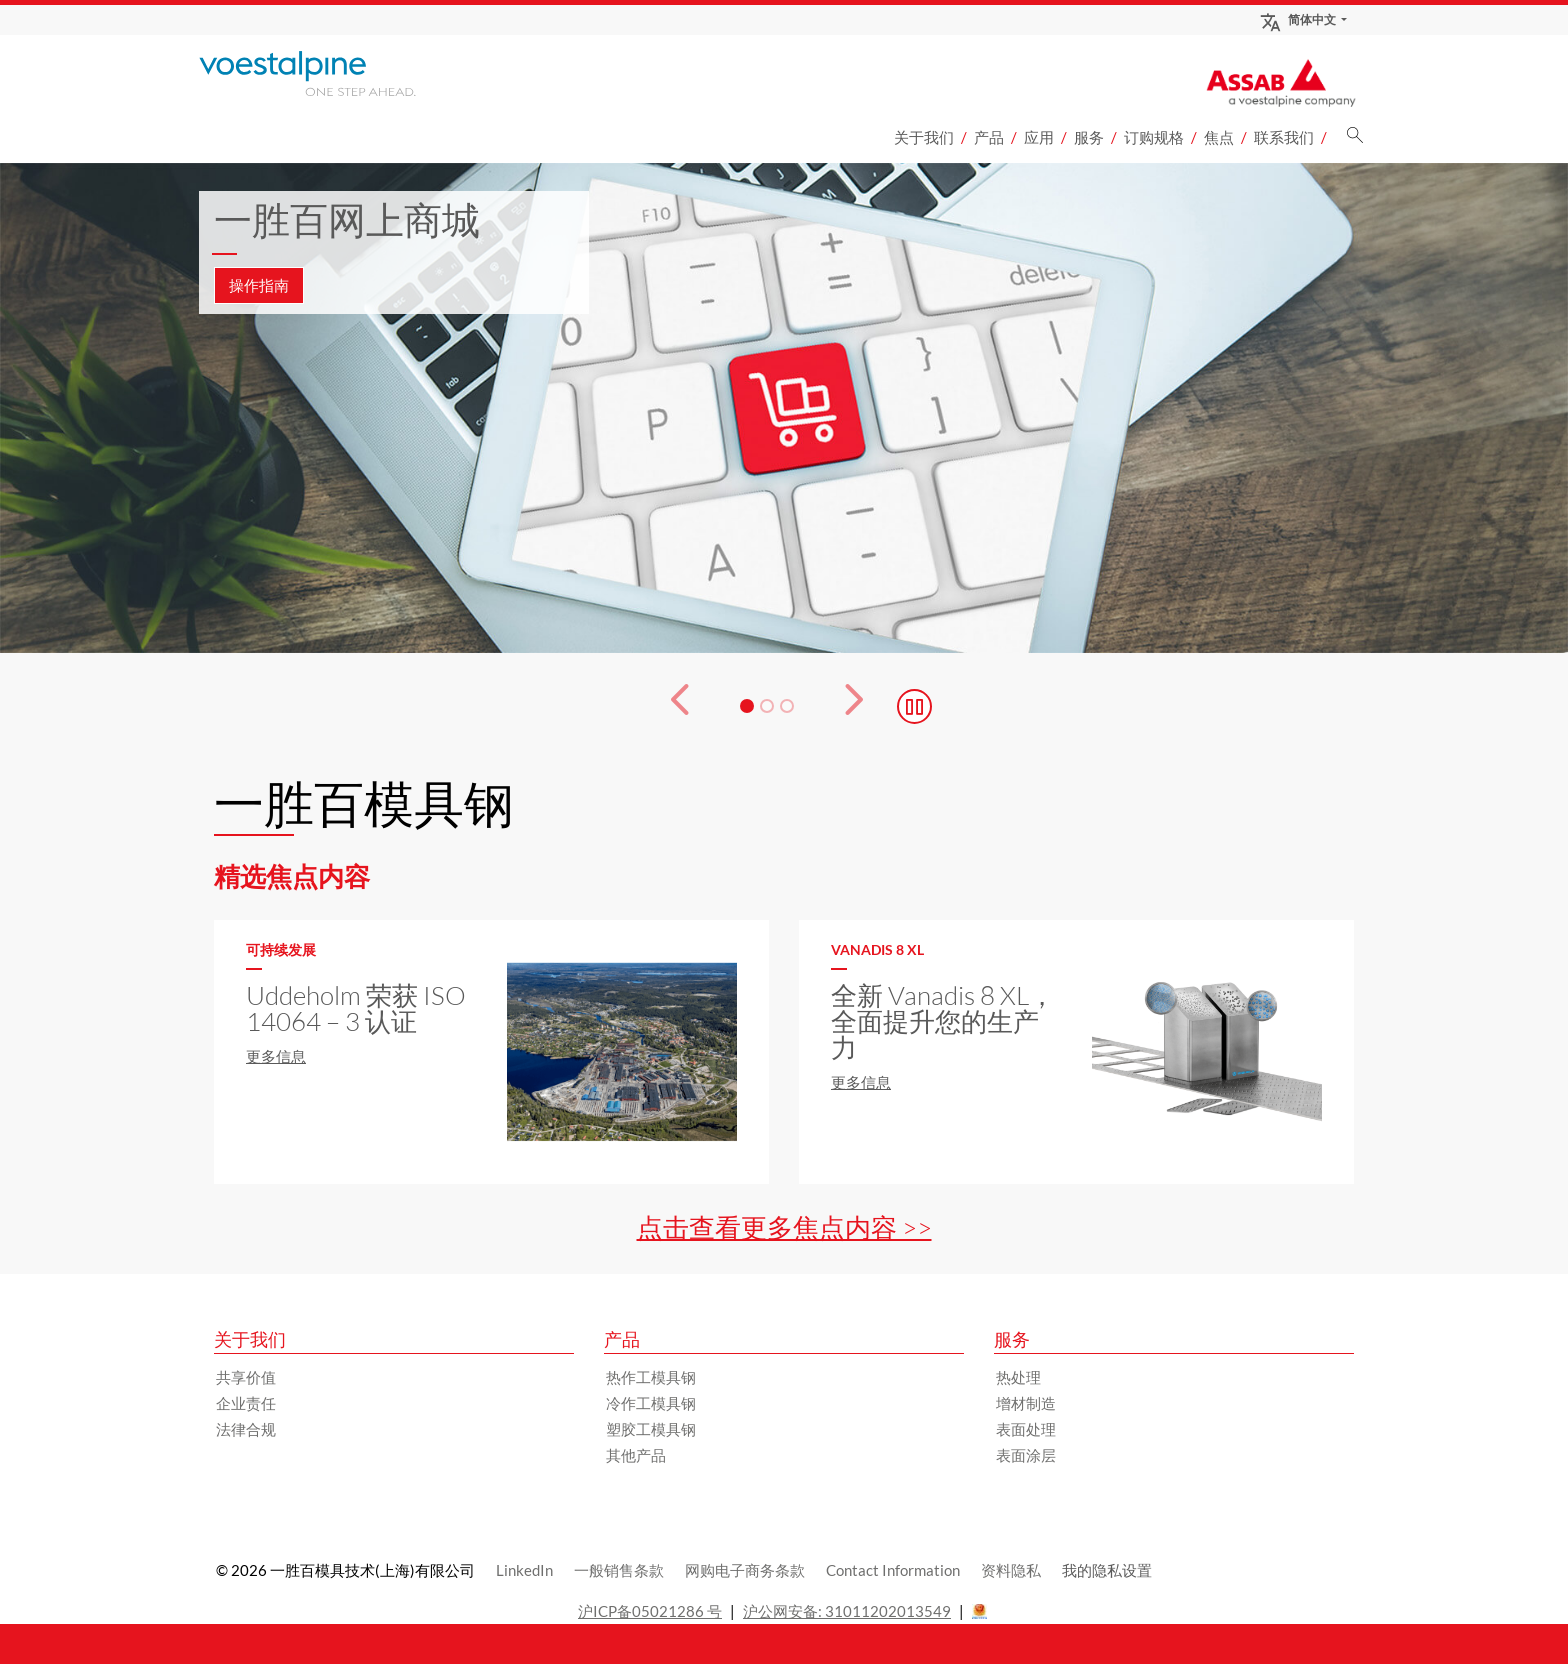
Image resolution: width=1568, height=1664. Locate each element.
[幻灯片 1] (747, 706)
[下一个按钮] (865, 706)
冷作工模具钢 (651, 1403)
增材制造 (1026, 1403)
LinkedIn (524, 1570)
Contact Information (893, 1570)
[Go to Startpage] (334, 73)
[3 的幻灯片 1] (784, 408)
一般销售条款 (619, 1570)
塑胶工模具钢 (651, 1429)
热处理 (1018, 1377)
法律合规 (246, 1429)
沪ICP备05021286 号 (650, 1611)
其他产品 (636, 1455)
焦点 (1219, 137)
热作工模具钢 (651, 1377)
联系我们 (1284, 137)
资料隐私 (1011, 1570)
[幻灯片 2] (767, 706)
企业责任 (246, 1403)
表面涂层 (1026, 1455)
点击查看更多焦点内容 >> (784, 1227)
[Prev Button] (667, 706)
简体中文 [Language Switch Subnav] (1297, 19)
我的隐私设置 (1107, 1570)
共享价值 (246, 1377)
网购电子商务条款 (745, 1570)
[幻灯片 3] (787, 706)
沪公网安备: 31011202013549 (847, 1611)
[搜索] (1355, 140)
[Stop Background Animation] (914, 706)
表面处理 (1026, 1429)
